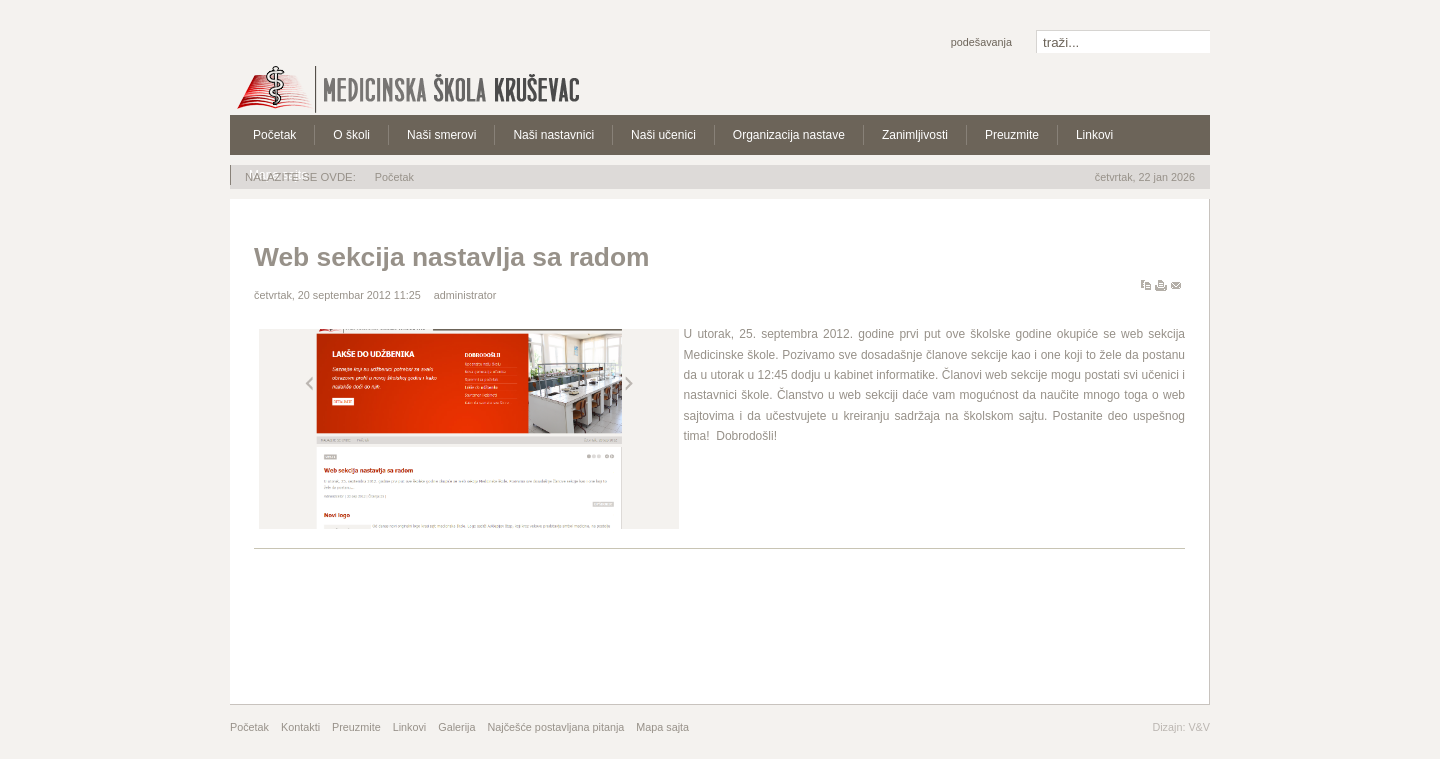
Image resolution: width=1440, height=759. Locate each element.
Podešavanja (981, 42)
